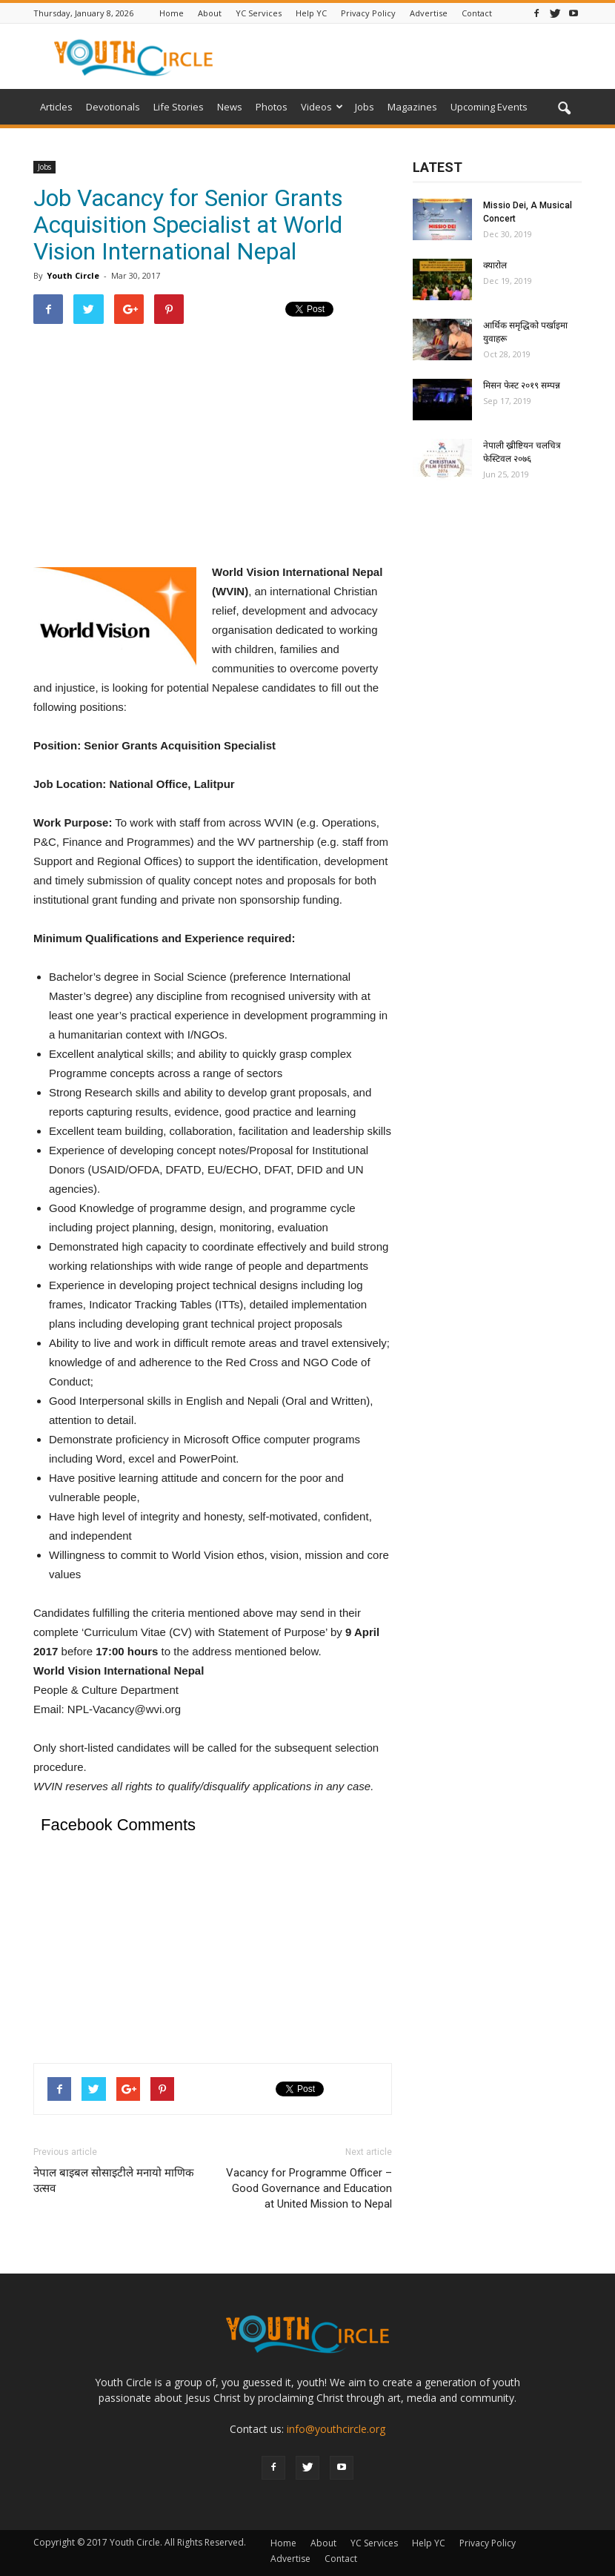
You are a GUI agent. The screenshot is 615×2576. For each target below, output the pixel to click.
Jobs (364, 106)
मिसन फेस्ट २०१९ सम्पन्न (521, 385)
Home (171, 13)
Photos (271, 106)
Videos (322, 106)
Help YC (311, 13)
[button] (564, 109)
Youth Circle (73, 275)
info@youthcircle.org (336, 2429)
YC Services (259, 13)
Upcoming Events (489, 106)
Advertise (429, 13)
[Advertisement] (212, 443)
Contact (477, 13)
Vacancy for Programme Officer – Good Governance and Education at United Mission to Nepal (309, 2188)
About (210, 13)
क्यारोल (495, 265)
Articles (56, 106)
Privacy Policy (368, 13)
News (229, 106)
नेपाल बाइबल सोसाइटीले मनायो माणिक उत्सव (113, 2180)
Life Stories (178, 106)
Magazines (412, 106)
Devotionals (113, 106)
